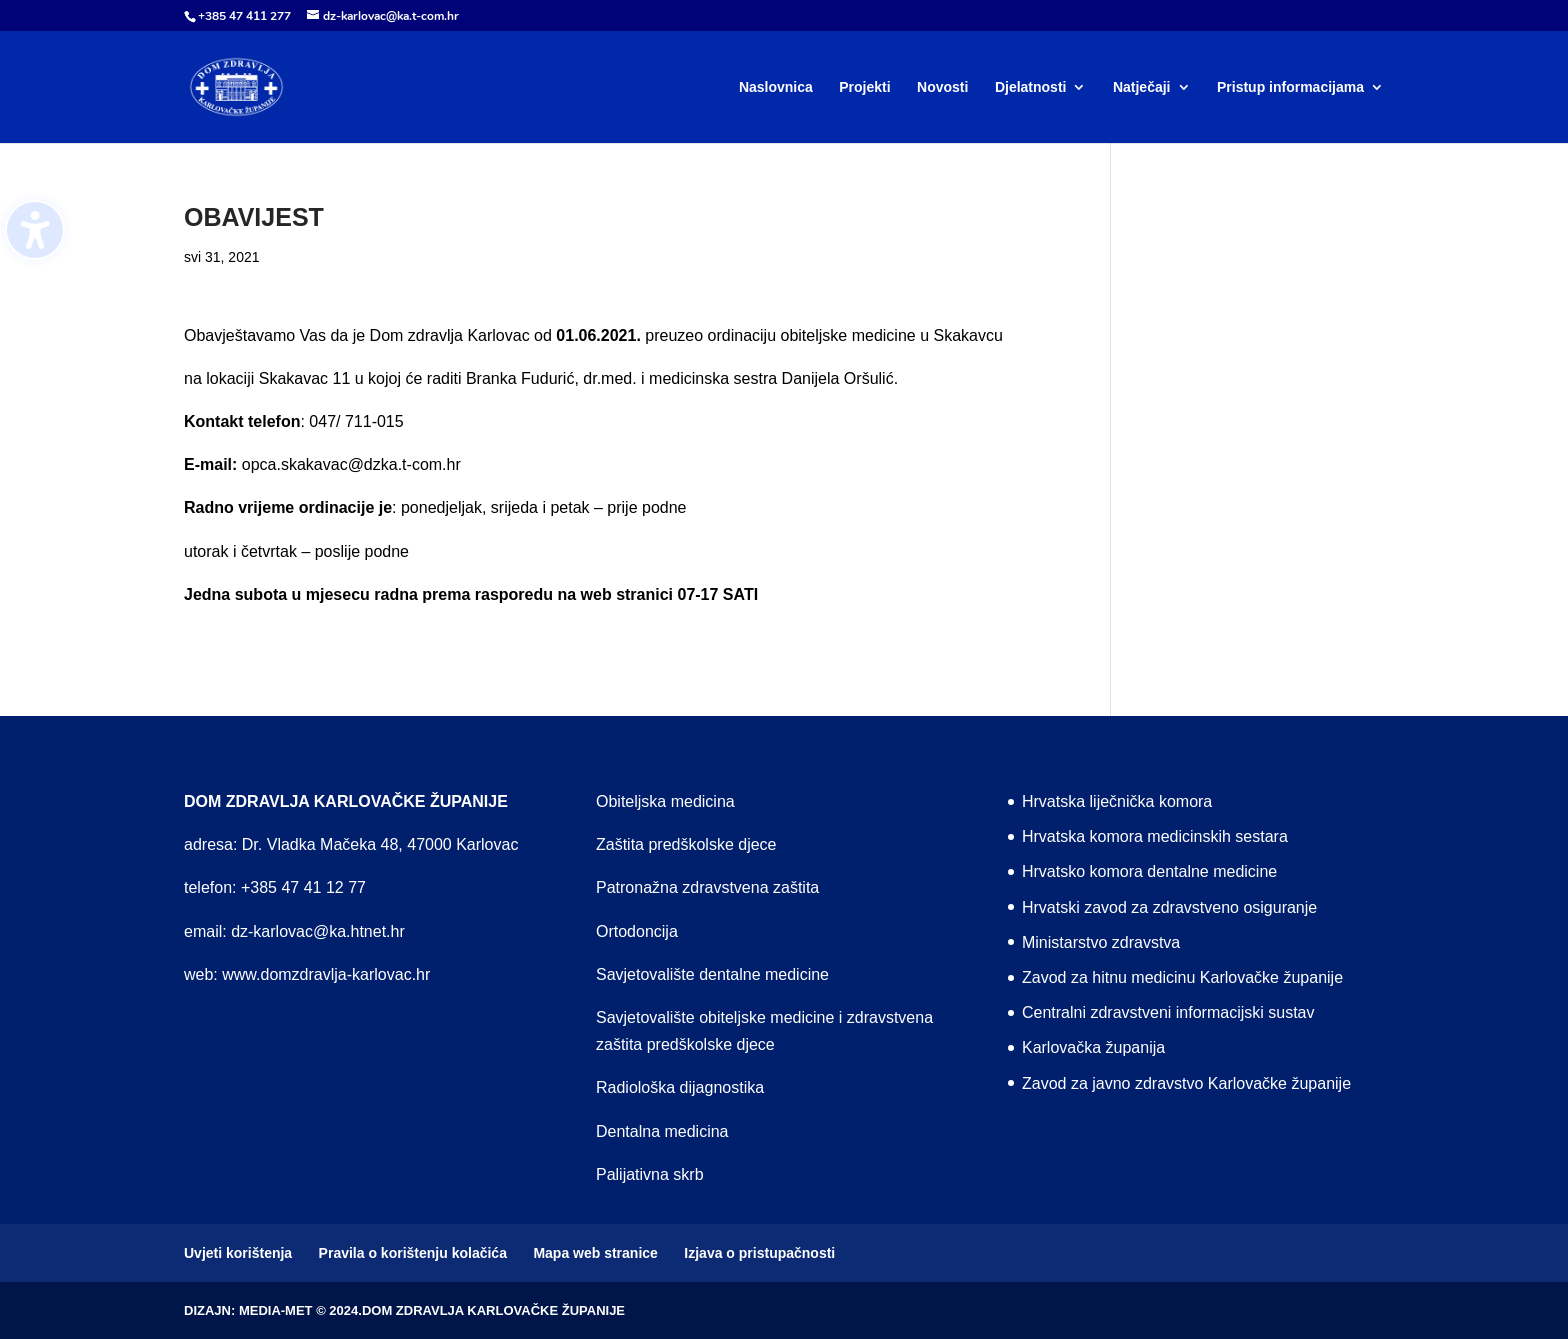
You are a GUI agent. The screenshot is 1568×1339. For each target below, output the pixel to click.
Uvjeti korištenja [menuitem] (238, 1253)
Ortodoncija (637, 931)
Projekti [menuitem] (864, 87)
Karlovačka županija (1093, 1047)
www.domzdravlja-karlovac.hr (326, 974)
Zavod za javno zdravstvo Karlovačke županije (1186, 1083)
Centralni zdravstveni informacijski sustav (1168, 1012)
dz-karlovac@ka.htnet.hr (318, 931)
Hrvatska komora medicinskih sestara (1155, 836)
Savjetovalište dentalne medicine (712, 974)
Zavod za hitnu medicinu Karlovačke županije (1182, 977)
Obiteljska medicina (665, 801)
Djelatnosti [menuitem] (1031, 87)
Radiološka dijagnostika (680, 1087)
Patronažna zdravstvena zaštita (707, 887)
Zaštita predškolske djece (686, 844)
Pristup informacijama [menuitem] (1290, 87)
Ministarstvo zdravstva (1101, 942)
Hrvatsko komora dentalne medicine (1149, 871)
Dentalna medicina (662, 1131)
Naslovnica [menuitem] (776, 87)
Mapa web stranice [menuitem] (595, 1253)
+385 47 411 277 (244, 16)
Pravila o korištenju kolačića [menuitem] (413, 1253)
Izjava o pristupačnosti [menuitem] (759, 1253)
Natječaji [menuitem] (1142, 87)
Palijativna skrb (650, 1174)
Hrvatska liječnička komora (1117, 801)
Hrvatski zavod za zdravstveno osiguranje (1169, 907)
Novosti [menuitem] (942, 87)
